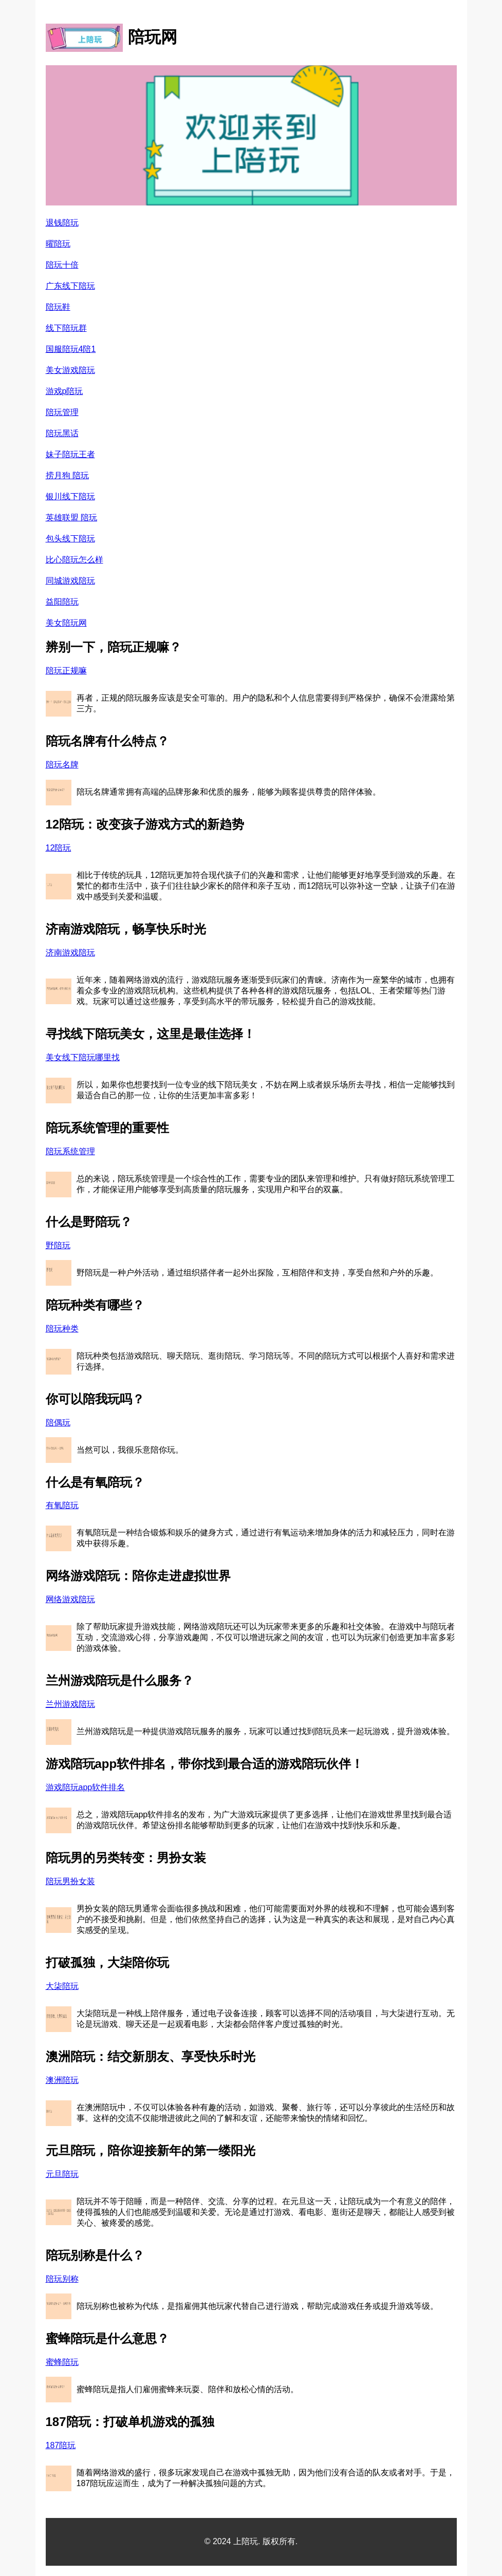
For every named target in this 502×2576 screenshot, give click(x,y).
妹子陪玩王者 (70, 454)
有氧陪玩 (62, 1505)
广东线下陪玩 (70, 285)
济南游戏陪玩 (70, 952)
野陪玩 (58, 1245)
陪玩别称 (62, 2278)
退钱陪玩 (62, 222)
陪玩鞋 (58, 307)
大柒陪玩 (62, 1986)
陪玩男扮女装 (70, 1881)
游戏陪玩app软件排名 (85, 1787)
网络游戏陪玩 (70, 1599)
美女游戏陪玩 (70, 370)
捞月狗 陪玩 (67, 475)
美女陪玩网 (66, 622)
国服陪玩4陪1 (71, 349)
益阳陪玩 (62, 601)
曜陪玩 (58, 243)
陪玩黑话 (62, 433)
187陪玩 (61, 2445)
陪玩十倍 (62, 264)
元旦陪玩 (62, 2174)
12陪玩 (58, 847)
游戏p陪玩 (64, 391)
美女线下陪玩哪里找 (83, 1057)
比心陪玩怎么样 (74, 559)
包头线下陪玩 (70, 538)
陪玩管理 (62, 412)
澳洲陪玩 (62, 2080)
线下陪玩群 (66, 328)
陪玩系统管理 (70, 1151)
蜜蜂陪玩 (62, 2362)
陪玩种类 (62, 1328)
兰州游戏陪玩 (70, 1704)
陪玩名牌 (62, 764)
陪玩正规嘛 (66, 670)
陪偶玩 (58, 1422)
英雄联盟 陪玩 (71, 517)
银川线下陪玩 (70, 496)
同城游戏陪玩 (70, 580)
